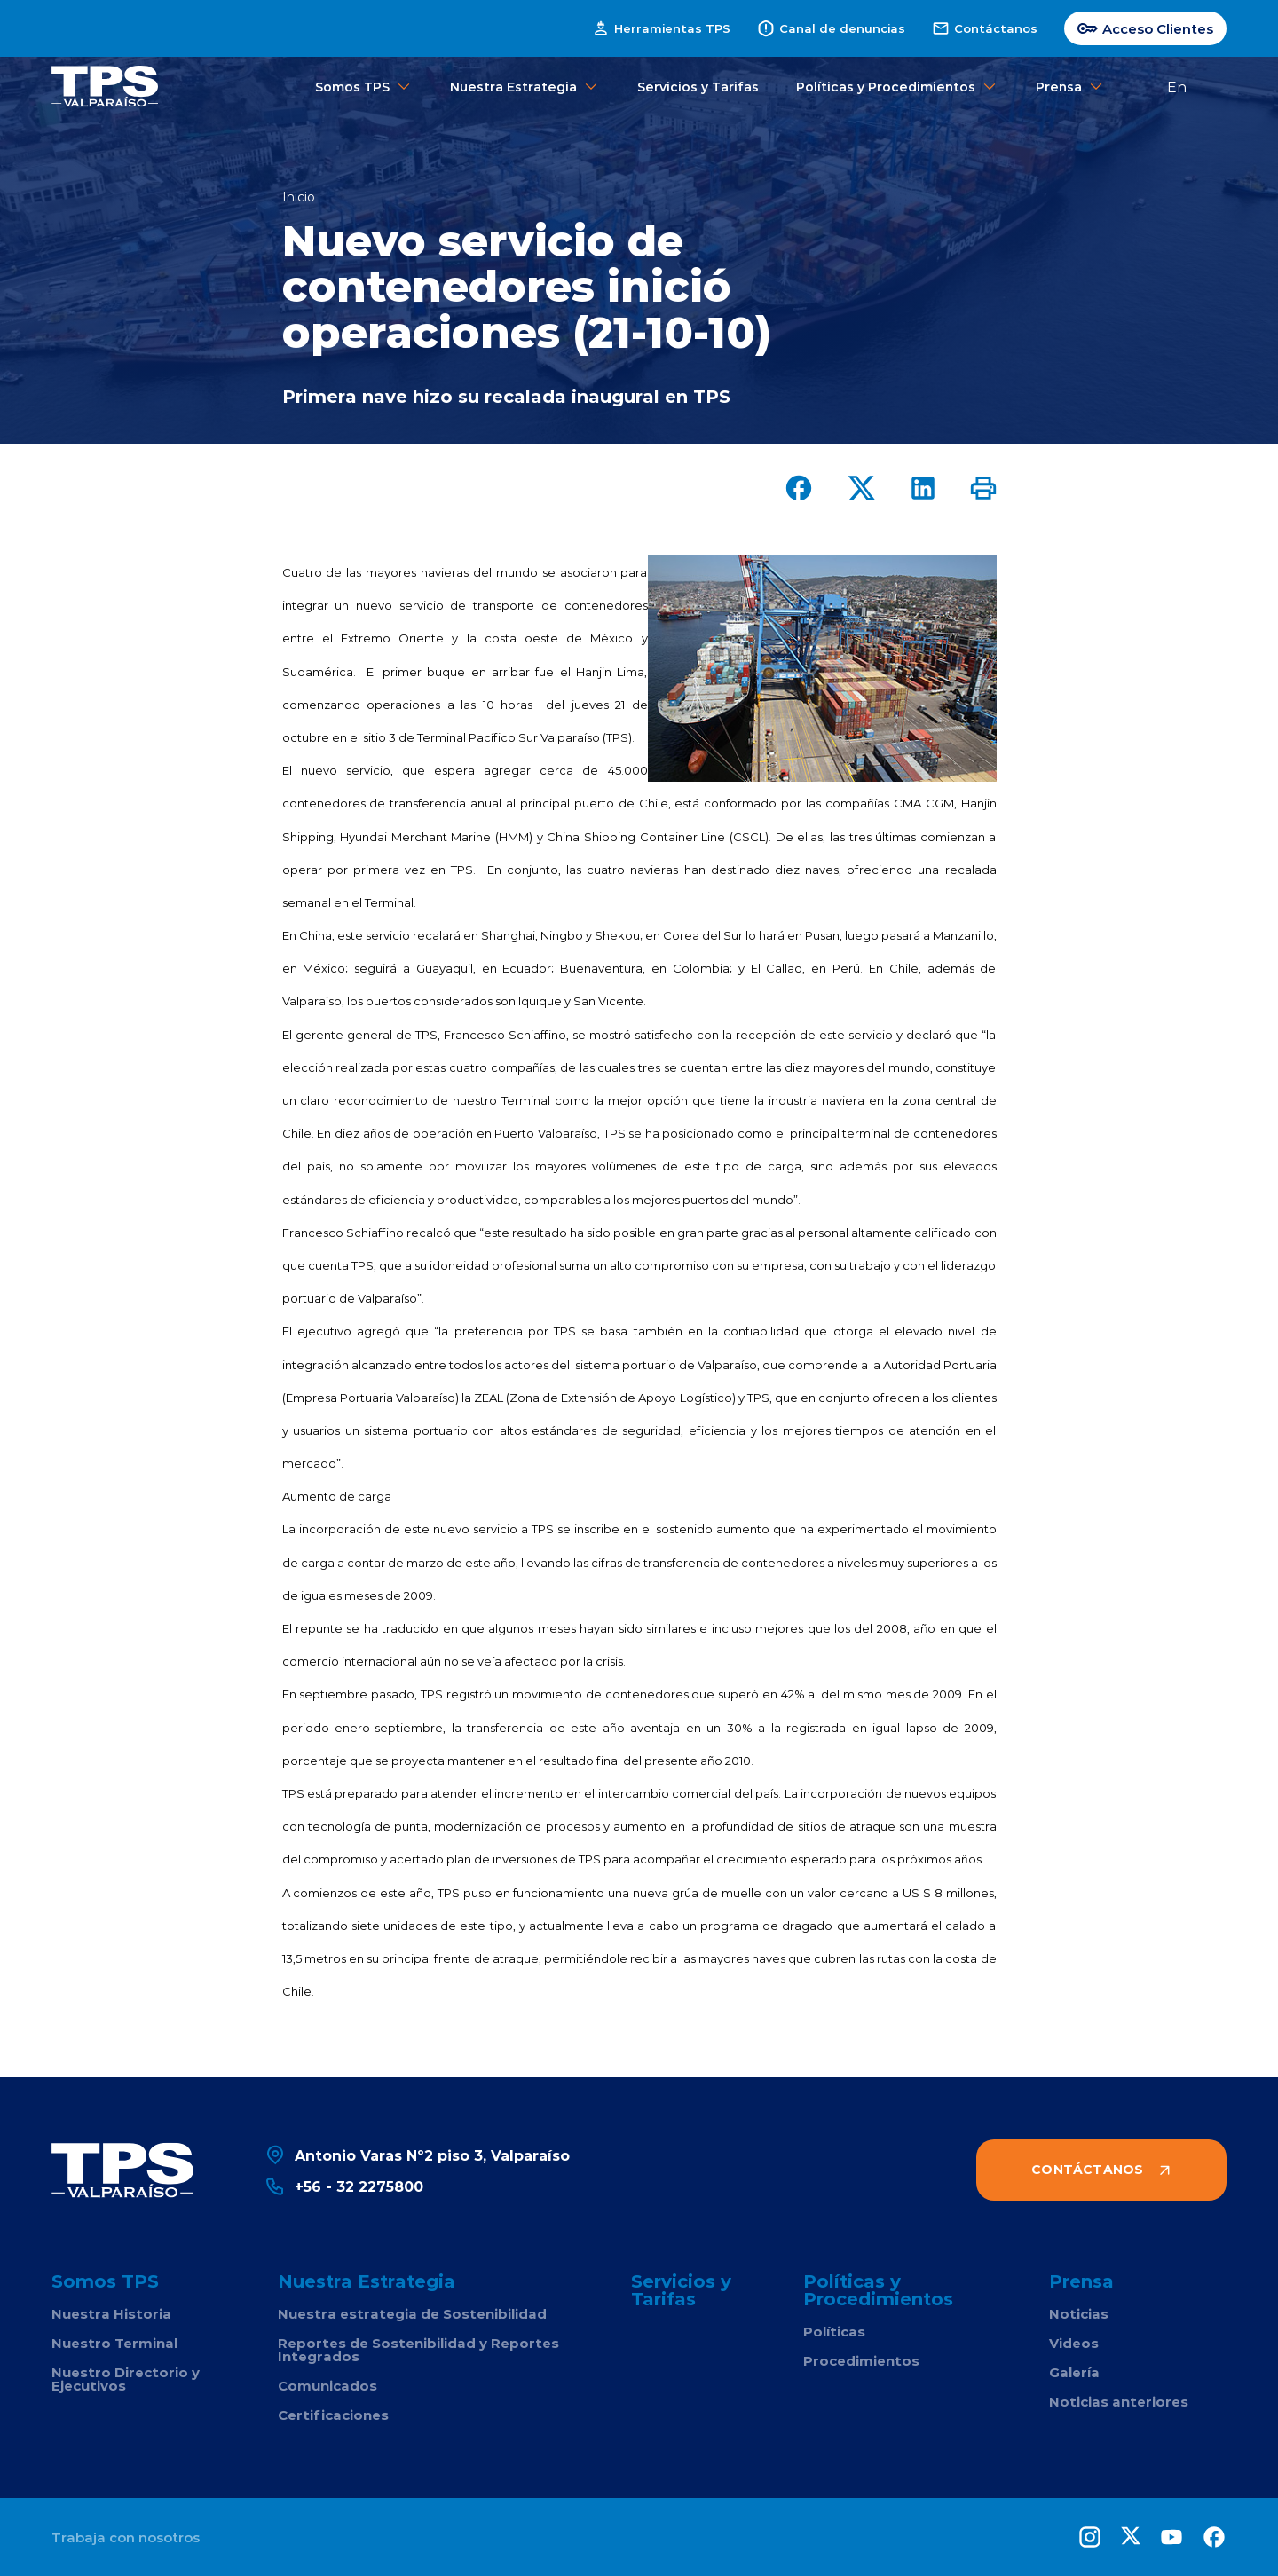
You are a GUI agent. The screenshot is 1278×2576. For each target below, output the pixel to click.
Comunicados (327, 2385)
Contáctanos (984, 28)
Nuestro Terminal (114, 2343)
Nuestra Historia (111, 2313)
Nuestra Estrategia (525, 86)
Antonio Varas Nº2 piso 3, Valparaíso (417, 2155)
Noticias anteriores (1118, 2401)
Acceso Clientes (1145, 28)
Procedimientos (861, 2360)
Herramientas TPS (661, 28)
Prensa (1070, 86)
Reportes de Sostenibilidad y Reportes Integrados (418, 2349)
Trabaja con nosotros (125, 2537)
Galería (1074, 2372)
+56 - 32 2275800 (343, 2186)
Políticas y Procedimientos (897, 86)
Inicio (298, 197)
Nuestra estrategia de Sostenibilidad (412, 2313)
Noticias (1078, 2313)
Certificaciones (333, 2415)
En (1177, 86)
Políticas (834, 2331)
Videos (1074, 2343)
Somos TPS (364, 86)
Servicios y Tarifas (698, 86)
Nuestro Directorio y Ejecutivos (125, 2379)
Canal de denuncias (831, 28)
